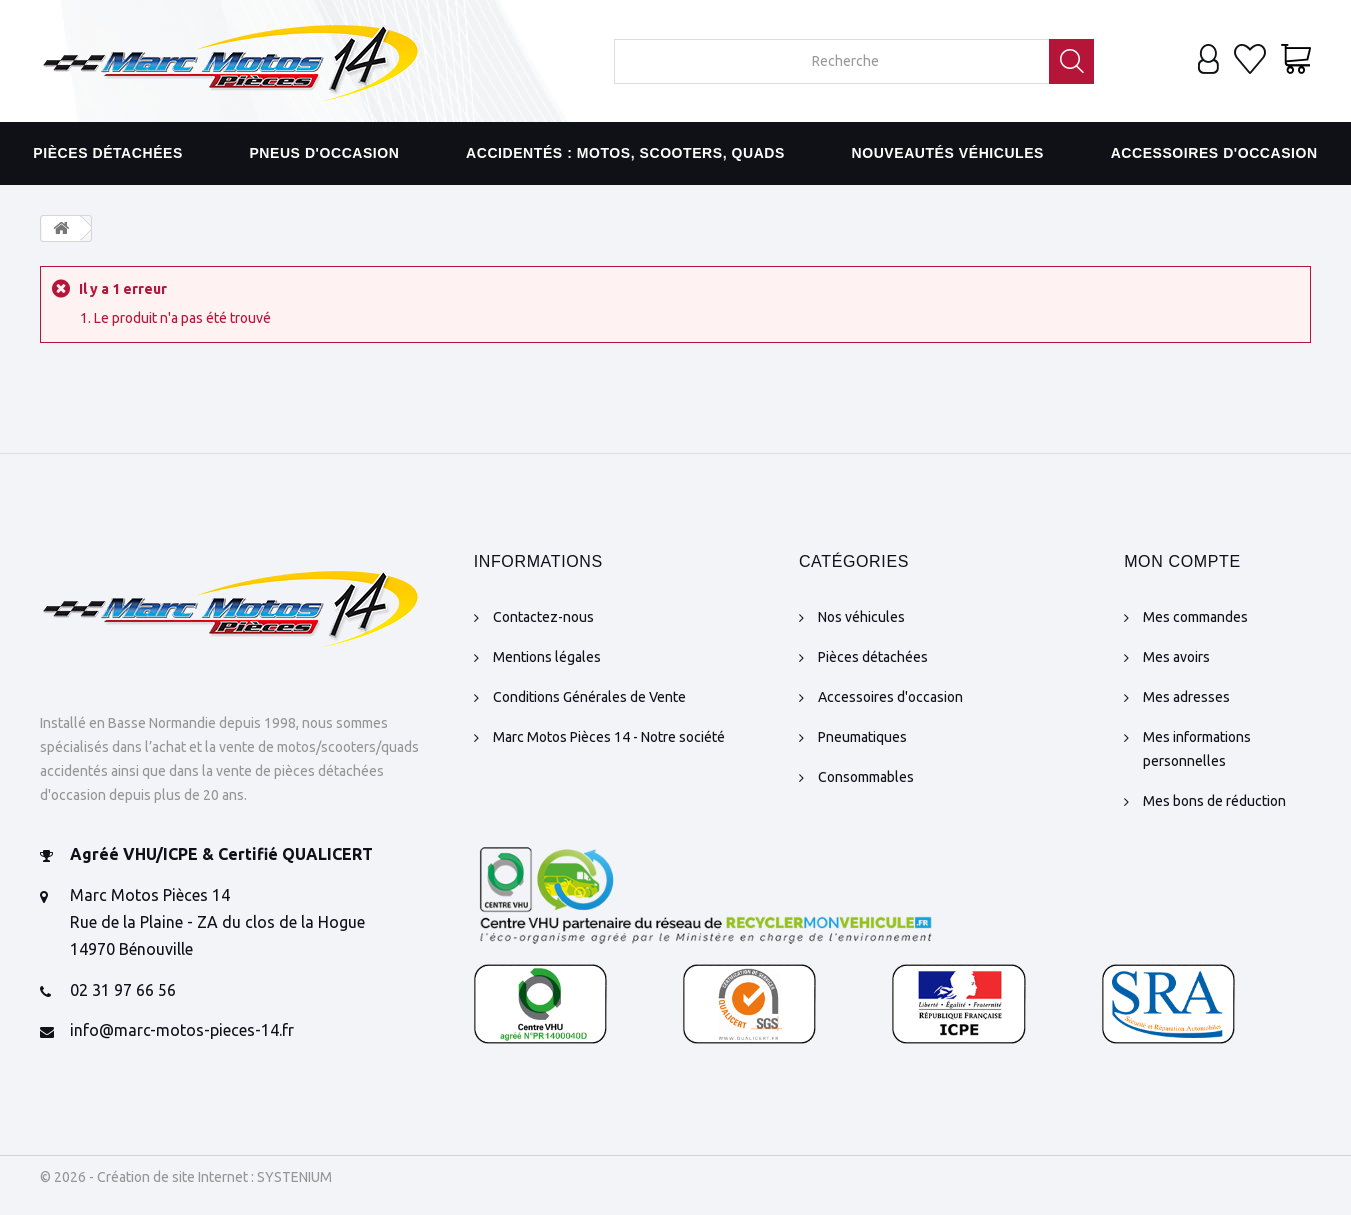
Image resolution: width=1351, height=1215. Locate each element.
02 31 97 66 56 (123, 990)
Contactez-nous (543, 617)
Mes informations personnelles (1197, 749)
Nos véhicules (861, 617)
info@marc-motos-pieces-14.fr (182, 1030)
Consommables (866, 777)
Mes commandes (1195, 617)
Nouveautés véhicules (948, 153)
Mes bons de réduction (1214, 801)
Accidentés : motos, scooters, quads (625, 153)
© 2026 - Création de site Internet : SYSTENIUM (186, 1177)
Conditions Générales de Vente (589, 697)
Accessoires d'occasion (1214, 153)
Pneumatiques (862, 737)
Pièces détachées (108, 153)
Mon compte (1182, 561)
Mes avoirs (1176, 657)
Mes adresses (1186, 697)
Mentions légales (547, 657)
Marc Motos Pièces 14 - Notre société (609, 737)
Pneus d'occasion (324, 153)
